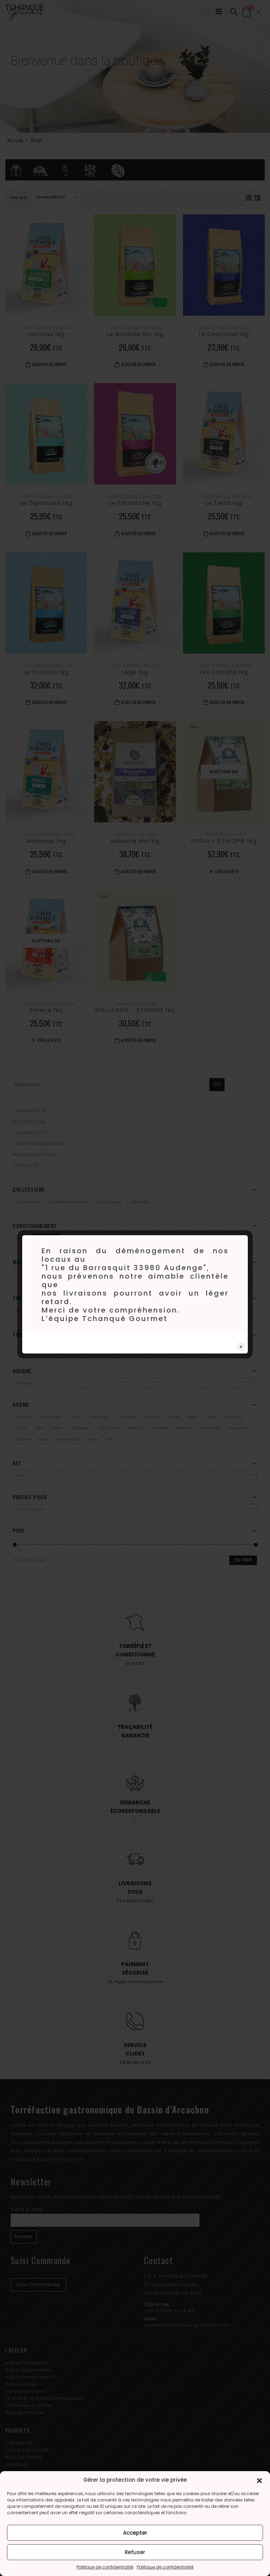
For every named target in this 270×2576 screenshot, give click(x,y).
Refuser (135, 2552)
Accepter (135, 2532)
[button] (259, 2479)
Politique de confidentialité (104, 2567)
